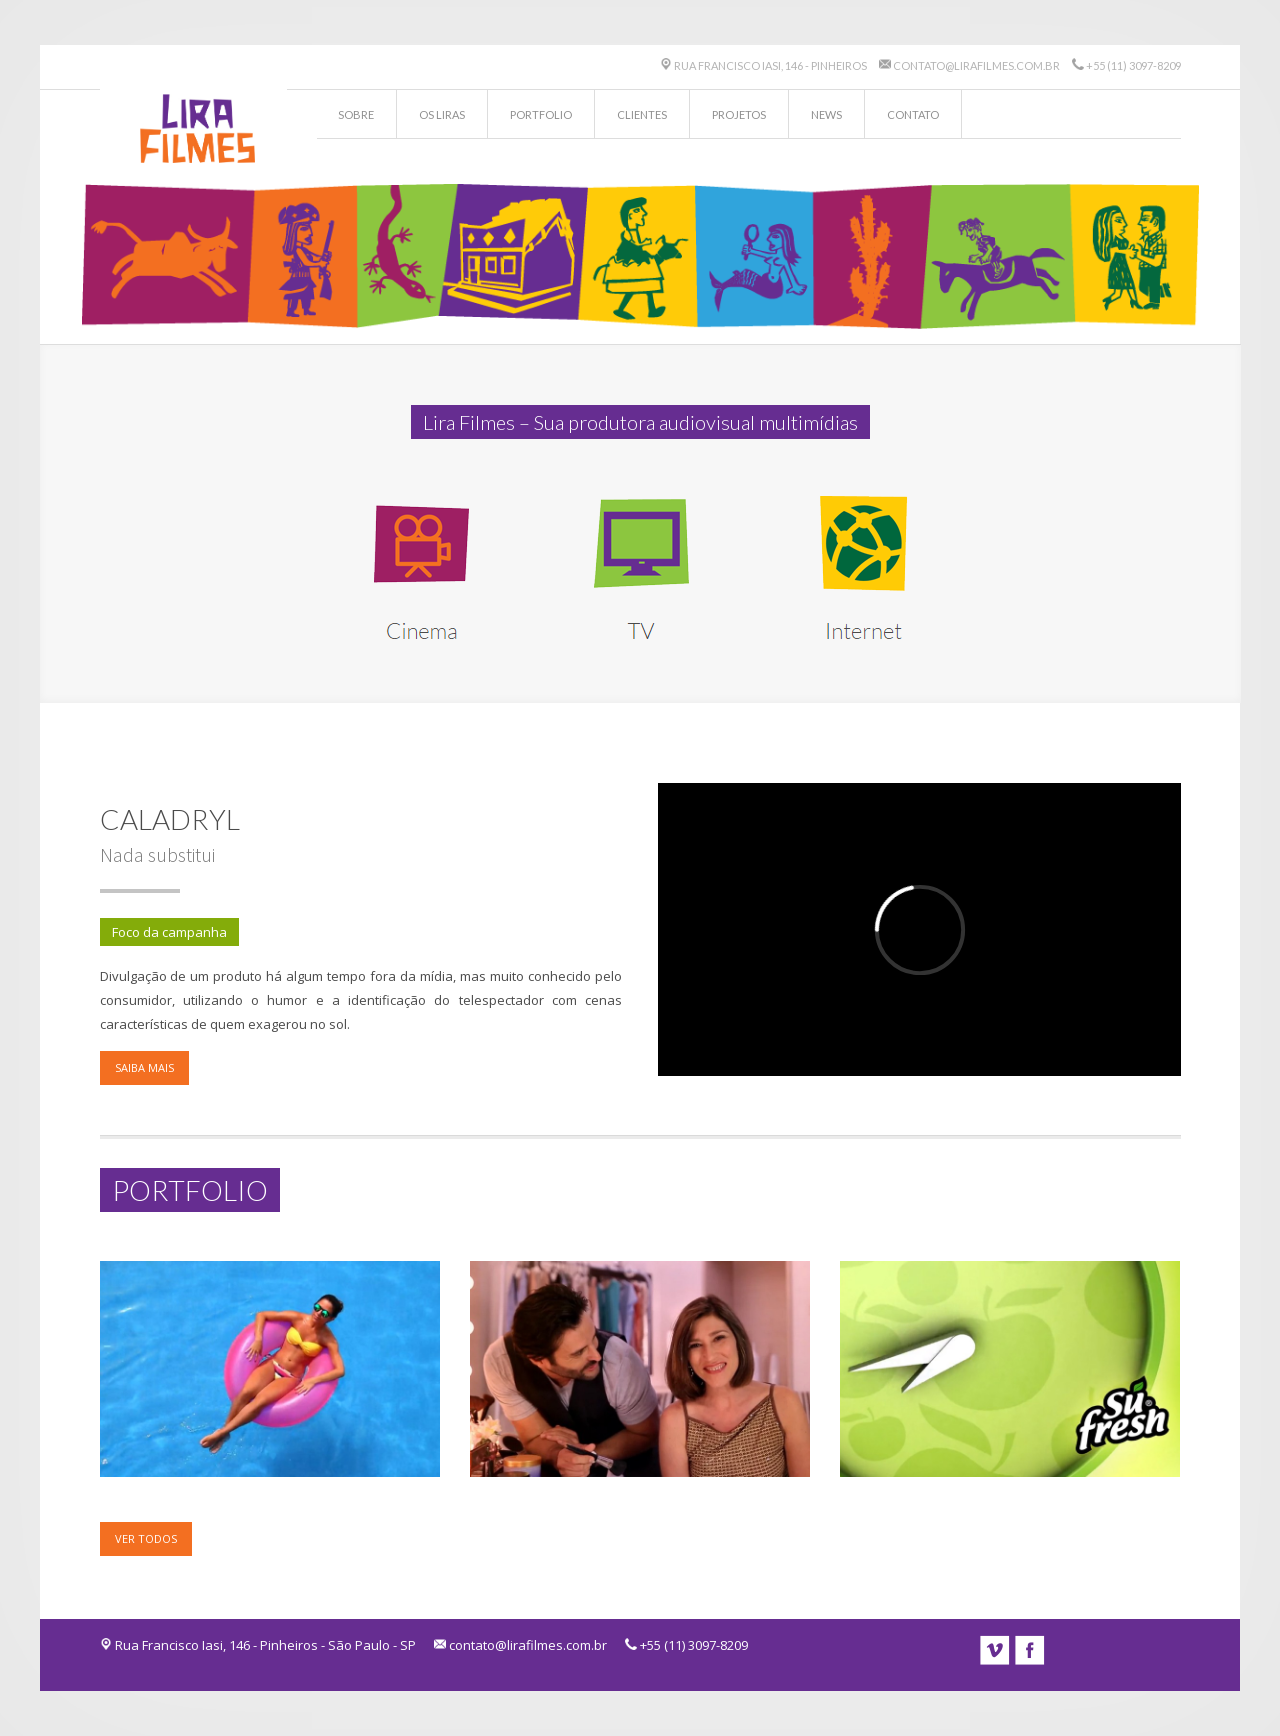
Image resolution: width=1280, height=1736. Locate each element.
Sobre (356, 114)
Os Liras (442, 114)
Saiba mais (144, 1067)
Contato (913, 114)
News (826, 114)
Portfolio (541, 114)
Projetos (739, 114)
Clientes (642, 114)
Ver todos (146, 1538)
